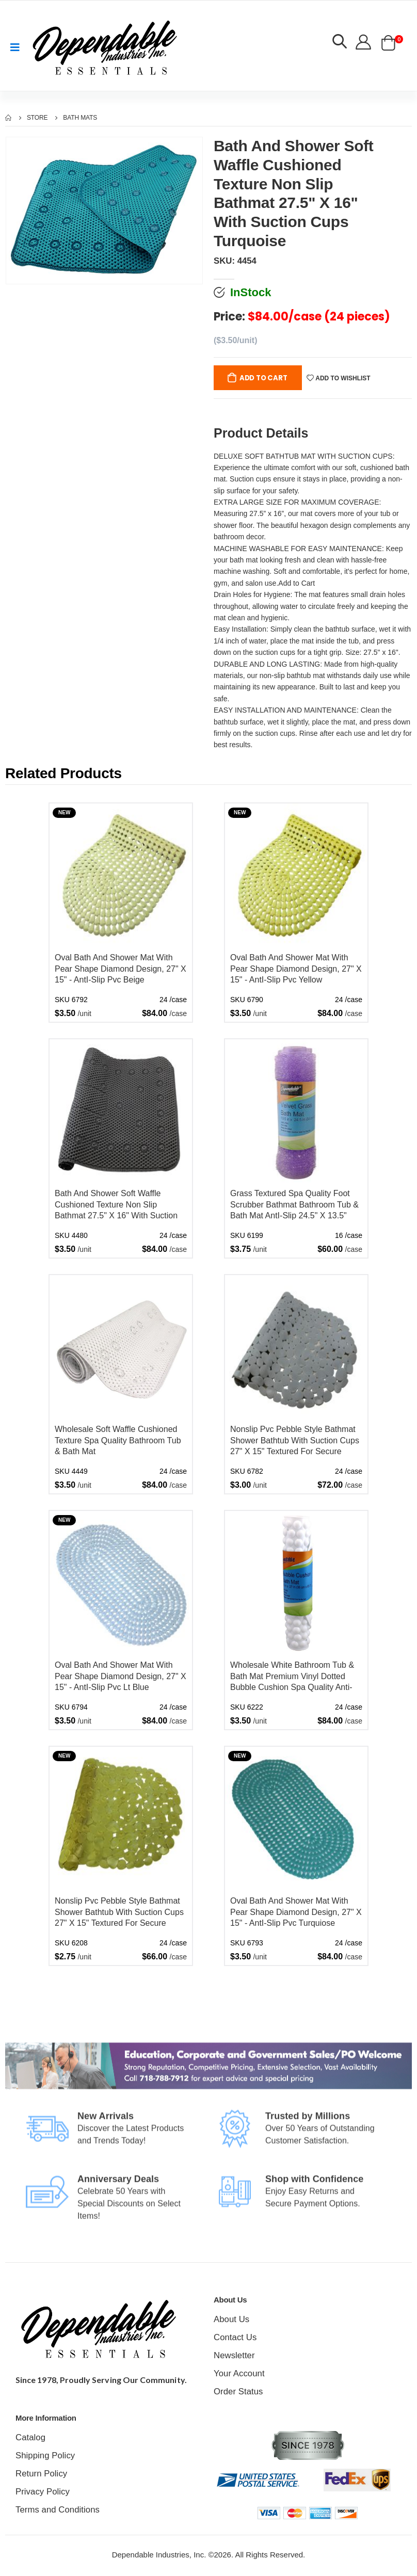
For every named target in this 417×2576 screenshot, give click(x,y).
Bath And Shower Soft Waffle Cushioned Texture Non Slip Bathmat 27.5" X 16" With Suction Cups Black (116, 1206)
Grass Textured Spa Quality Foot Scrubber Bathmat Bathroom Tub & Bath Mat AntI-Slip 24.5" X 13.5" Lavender (294, 1206)
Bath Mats (80, 117)
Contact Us (233, 2338)
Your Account (237, 2374)
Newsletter (232, 2356)
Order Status (236, 2392)
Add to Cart (264, 379)
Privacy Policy (39, 2492)
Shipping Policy (42, 2456)
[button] (339, 43)
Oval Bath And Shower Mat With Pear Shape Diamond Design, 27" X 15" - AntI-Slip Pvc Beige (120, 969)
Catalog (28, 2438)
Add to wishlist (341, 379)
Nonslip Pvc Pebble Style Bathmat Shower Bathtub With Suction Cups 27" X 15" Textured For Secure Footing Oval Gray (294, 1442)
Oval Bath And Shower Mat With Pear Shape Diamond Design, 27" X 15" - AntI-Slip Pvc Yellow (296, 969)
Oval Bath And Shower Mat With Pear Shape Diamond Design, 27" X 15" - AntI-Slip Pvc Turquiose (296, 1912)
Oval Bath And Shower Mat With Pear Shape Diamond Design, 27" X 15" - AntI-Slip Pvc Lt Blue (120, 1677)
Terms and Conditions (53, 2510)
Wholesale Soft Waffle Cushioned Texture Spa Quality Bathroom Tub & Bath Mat (118, 1441)
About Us (230, 2320)
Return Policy (38, 2474)
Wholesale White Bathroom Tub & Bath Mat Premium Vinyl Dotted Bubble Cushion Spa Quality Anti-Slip (292, 1678)
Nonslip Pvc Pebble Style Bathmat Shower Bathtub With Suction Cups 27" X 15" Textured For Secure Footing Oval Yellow (119, 1913)
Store (37, 117)
